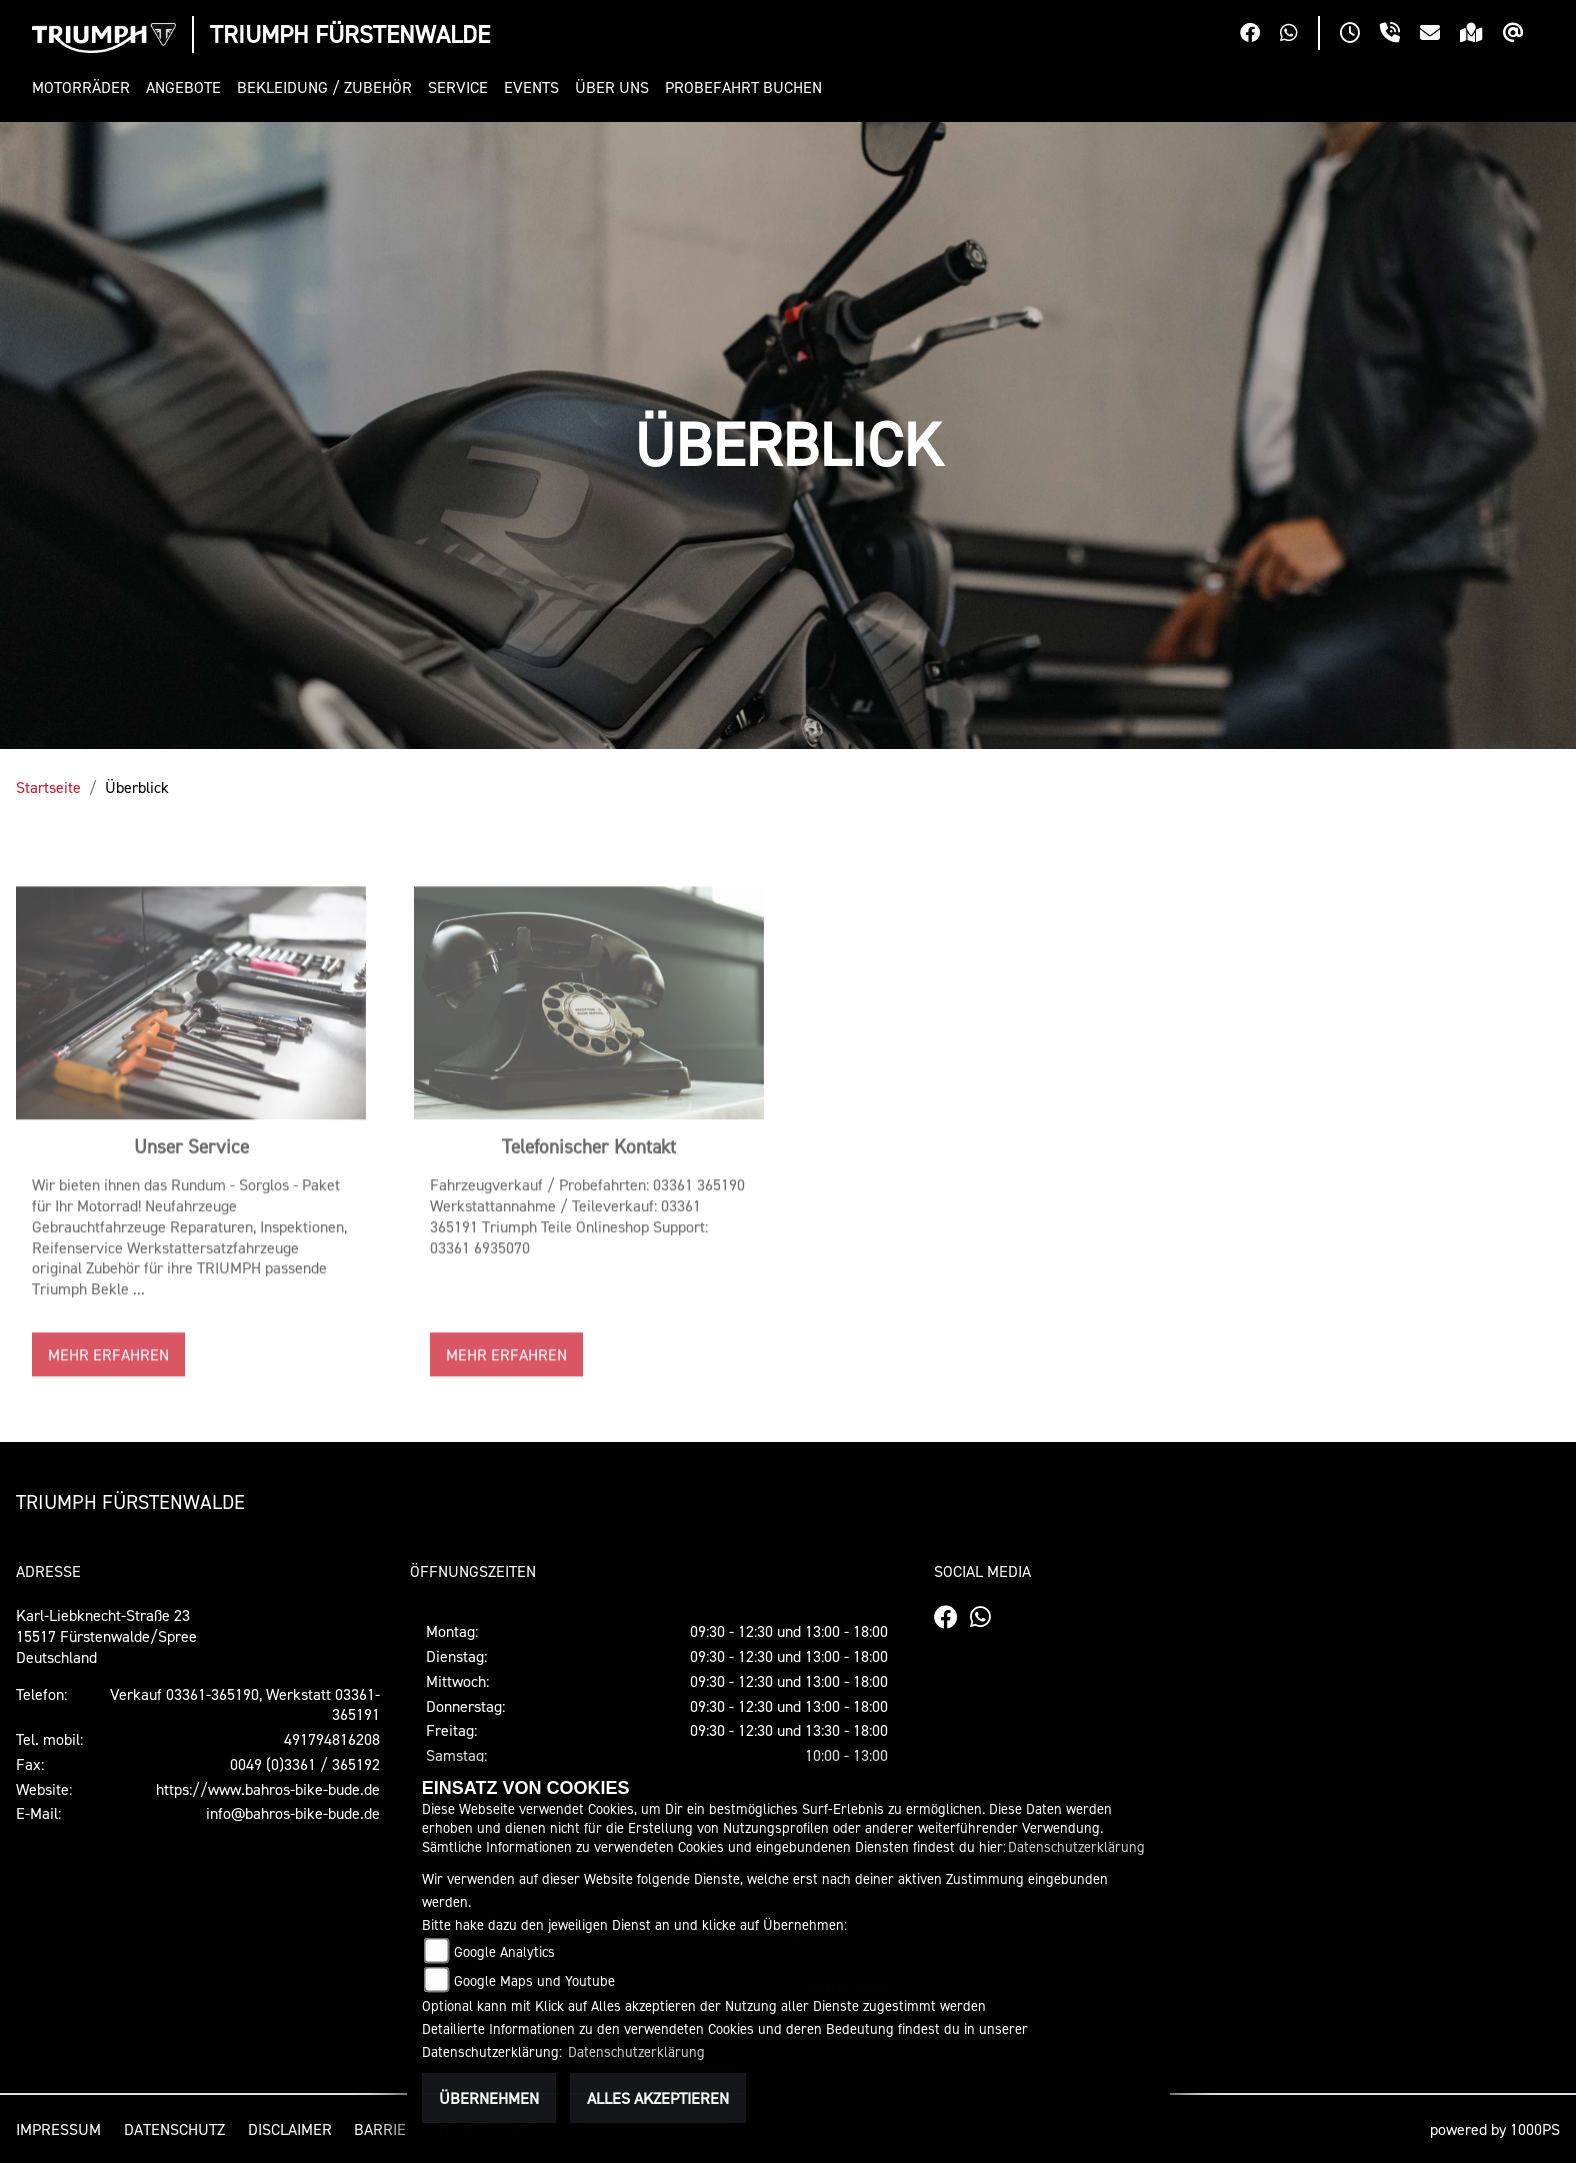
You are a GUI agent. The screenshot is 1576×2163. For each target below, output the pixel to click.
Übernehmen (489, 2098)
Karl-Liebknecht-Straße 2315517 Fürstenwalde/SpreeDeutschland (106, 1636)
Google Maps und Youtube (534, 1980)
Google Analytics (504, 1951)
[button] (85, 87)
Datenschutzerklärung (1076, 1846)
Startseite (48, 787)
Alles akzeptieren (658, 2098)
